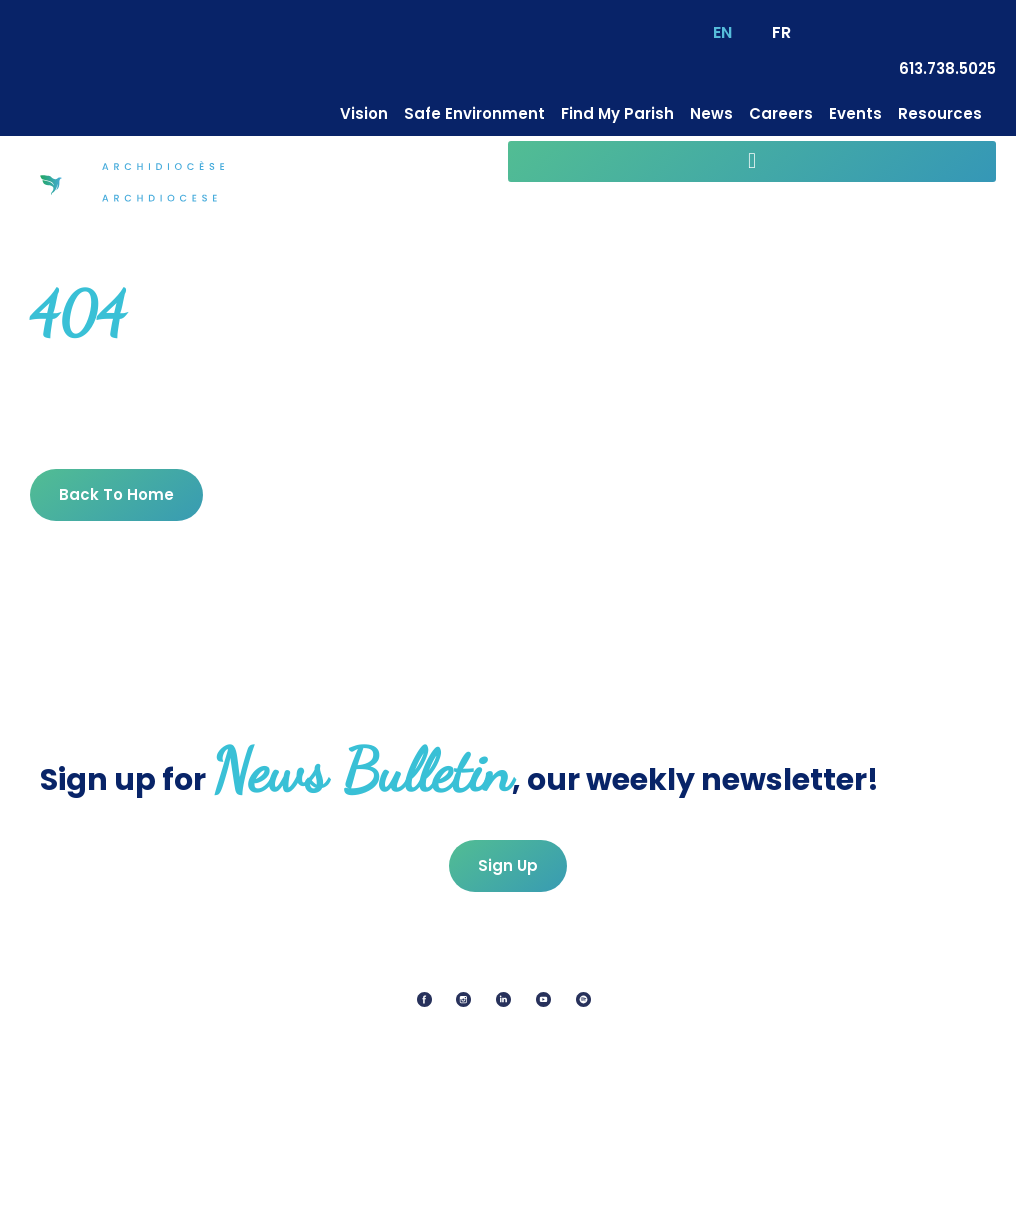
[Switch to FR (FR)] (781, 33)
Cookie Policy (495, 1204)
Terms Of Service (634, 1204)
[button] (752, 161)
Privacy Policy (369, 1204)
